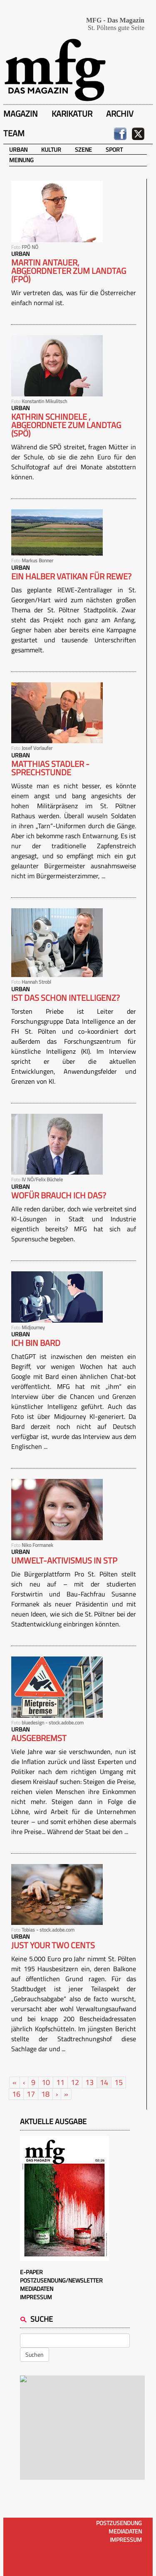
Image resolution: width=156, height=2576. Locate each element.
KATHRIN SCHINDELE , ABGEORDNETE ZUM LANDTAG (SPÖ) (66, 425)
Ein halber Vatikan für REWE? (71, 576)
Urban (18, 149)
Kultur (51, 149)
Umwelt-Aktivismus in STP (64, 1560)
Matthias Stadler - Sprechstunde (50, 768)
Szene (83, 149)
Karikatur (72, 113)
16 (16, 2094)
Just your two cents (53, 1945)
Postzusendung (119, 2522)
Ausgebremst (39, 1738)
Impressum (36, 2297)
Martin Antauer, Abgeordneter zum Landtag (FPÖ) (68, 270)
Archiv (120, 113)
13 (89, 2082)
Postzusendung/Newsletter (61, 2280)
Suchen (34, 2354)
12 (75, 2082)
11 (60, 2082)
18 (45, 2094)
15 (118, 2082)
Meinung (21, 159)
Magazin (20, 113)
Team (14, 133)
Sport (114, 149)
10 (46, 2082)
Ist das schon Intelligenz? (65, 998)
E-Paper (31, 2272)
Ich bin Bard (35, 1343)
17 (31, 2094)
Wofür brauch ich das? (58, 1195)
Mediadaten (36, 2288)
